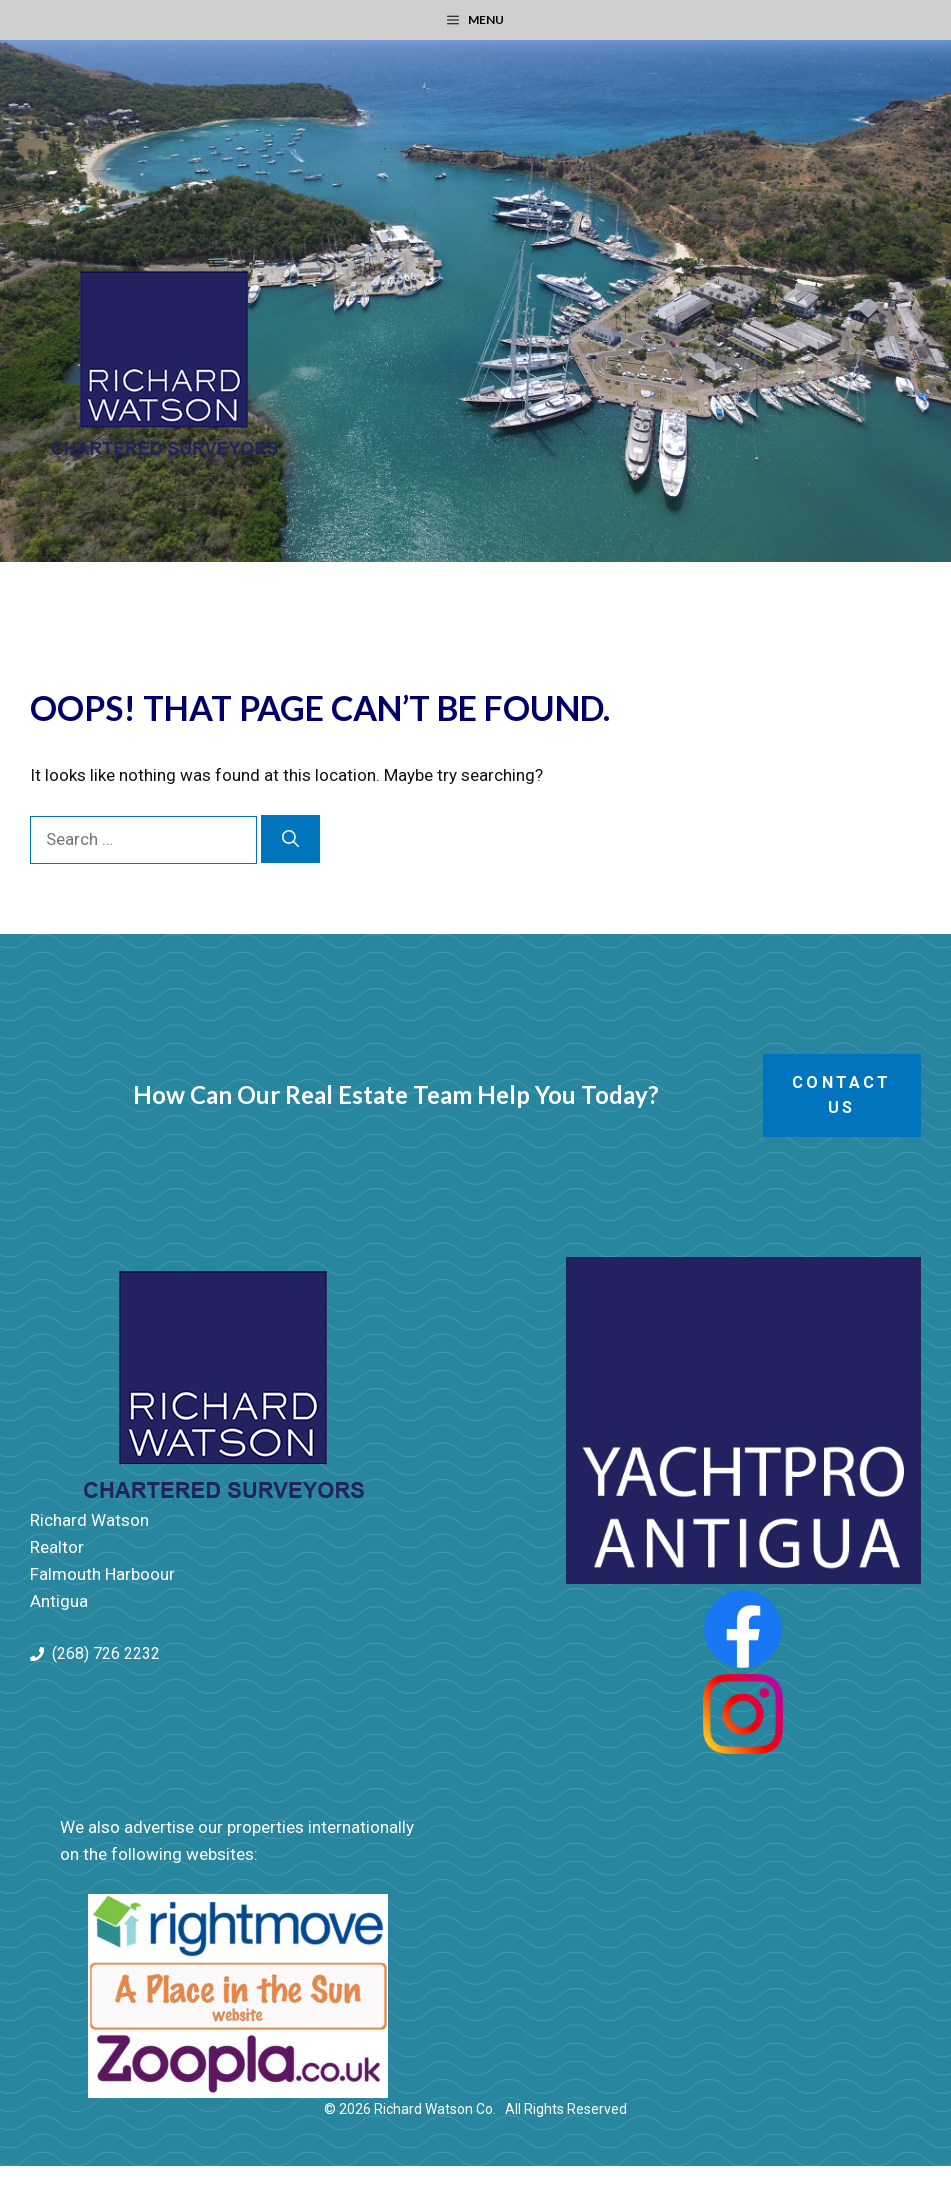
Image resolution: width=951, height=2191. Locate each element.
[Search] (290, 839)
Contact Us (841, 1095)
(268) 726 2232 (106, 1653)
